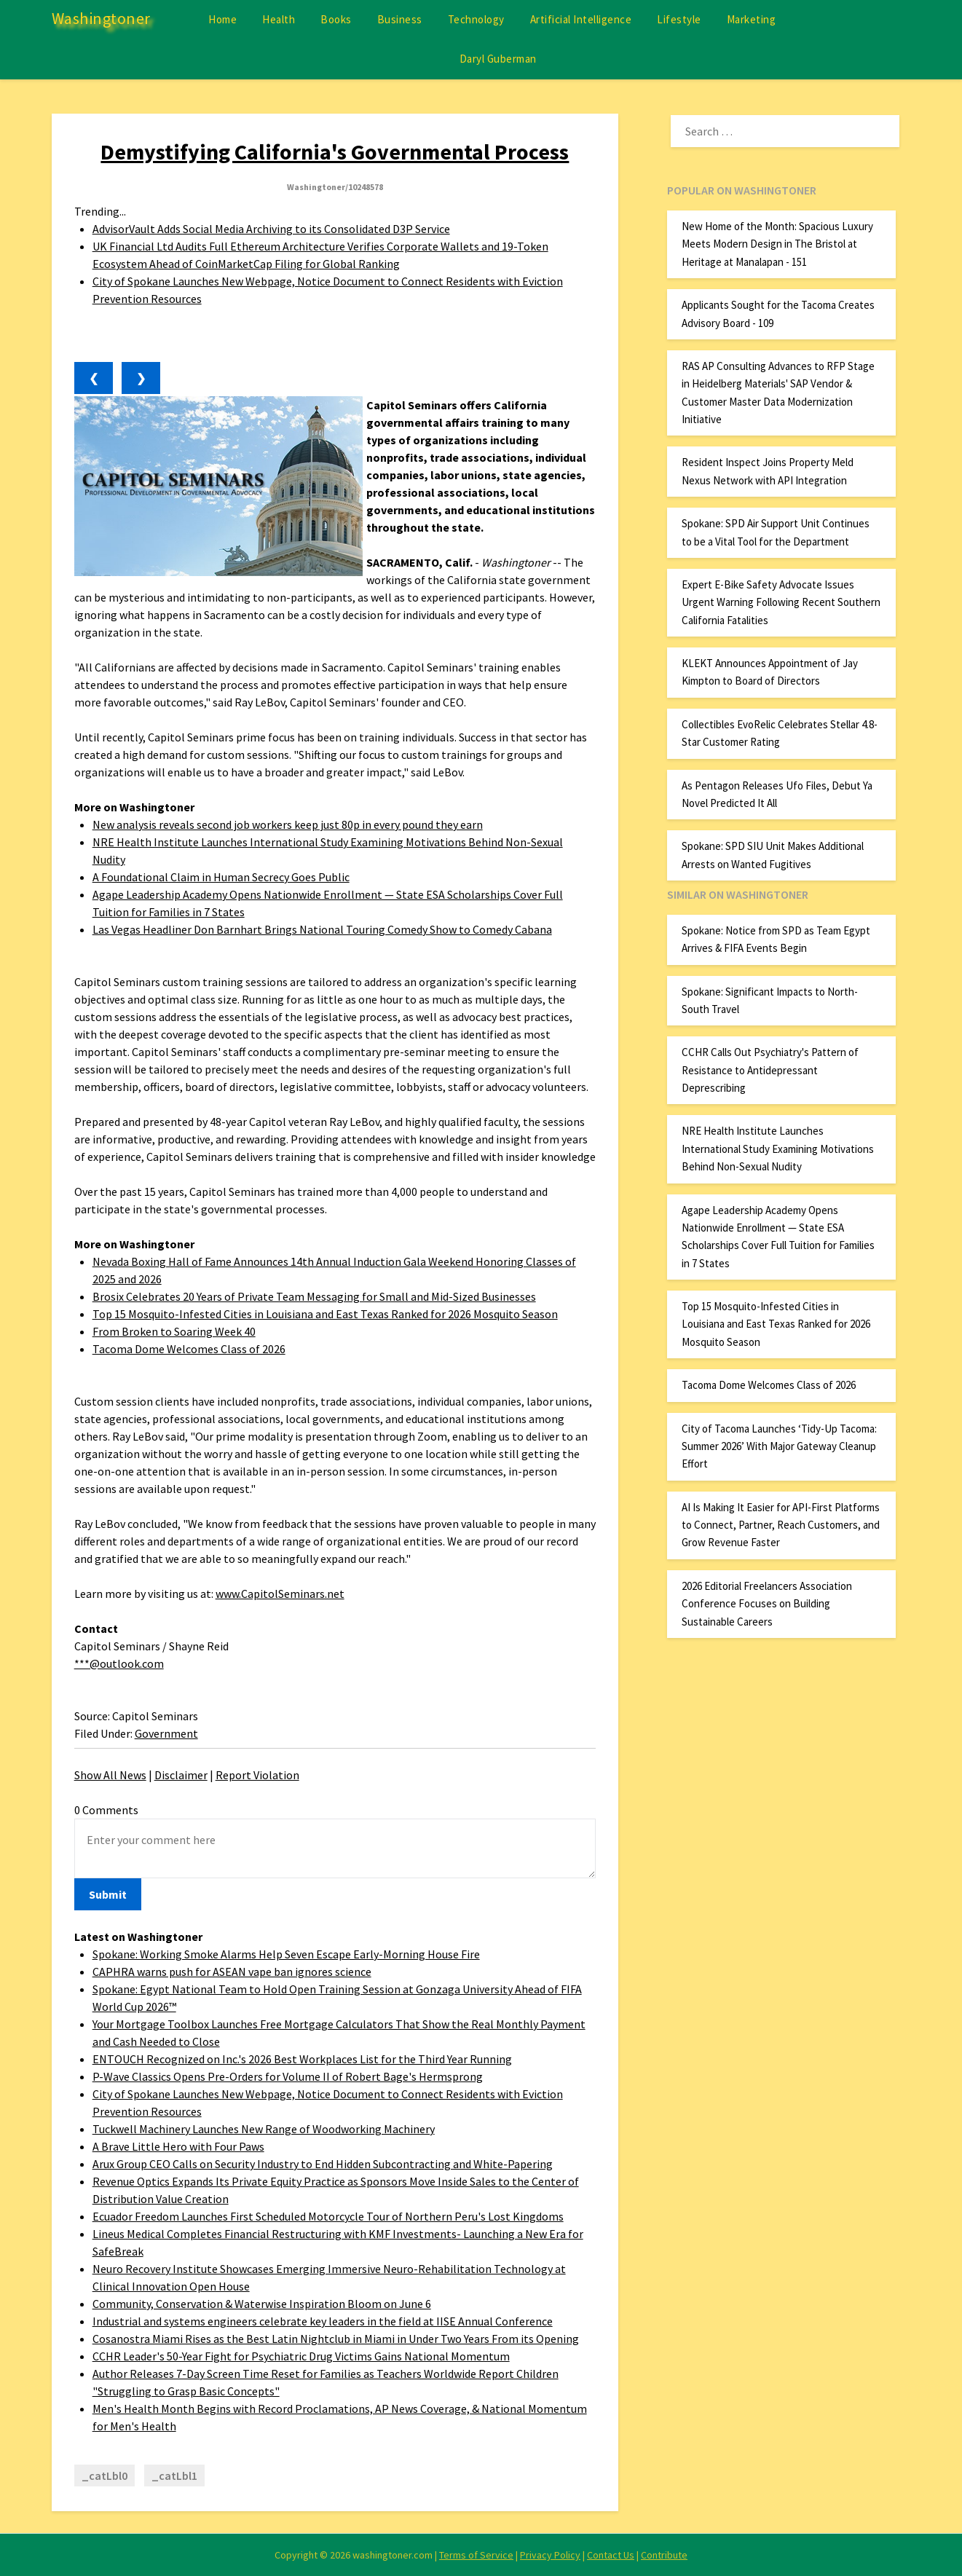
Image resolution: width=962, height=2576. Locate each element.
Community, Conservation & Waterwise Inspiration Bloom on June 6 (261, 2303)
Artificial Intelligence (581, 19)
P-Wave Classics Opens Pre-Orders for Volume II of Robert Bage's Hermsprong (287, 2076)
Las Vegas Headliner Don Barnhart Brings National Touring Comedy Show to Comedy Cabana (322, 929)
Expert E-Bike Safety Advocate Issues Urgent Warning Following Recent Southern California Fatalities (781, 602)
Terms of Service (476, 2554)
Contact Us (610, 2554)
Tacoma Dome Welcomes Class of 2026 (188, 1349)
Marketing (751, 19)
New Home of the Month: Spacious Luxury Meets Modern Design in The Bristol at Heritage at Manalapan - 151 (777, 244)
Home (222, 19)
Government (166, 1733)
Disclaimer (181, 1775)
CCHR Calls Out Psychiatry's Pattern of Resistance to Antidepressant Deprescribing (770, 1070)
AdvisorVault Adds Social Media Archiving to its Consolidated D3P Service (271, 228)
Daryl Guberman (498, 59)
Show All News (110, 1775)
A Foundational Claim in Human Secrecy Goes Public (221, 877)
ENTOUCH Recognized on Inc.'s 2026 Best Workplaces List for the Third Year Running (302, 2059)
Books (336, 19)
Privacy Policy (550, 2554)
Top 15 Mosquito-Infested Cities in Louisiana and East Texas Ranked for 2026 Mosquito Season (325, 1314)
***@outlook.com (119, 1663)
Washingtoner (101, 18)
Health (278, 19)
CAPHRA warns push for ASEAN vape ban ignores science (231, 1971)
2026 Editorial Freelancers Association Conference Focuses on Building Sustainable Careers (767, 1603)
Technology (476, 19)
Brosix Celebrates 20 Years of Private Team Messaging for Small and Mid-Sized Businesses (314, 1296)
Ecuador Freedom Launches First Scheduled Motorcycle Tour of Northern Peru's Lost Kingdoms (328, 2216)
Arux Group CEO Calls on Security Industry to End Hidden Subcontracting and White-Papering (322, 2163)
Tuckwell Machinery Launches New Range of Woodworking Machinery (263, 2129)
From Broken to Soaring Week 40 (174, 1331)
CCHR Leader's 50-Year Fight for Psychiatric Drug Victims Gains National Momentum (301, 2356)
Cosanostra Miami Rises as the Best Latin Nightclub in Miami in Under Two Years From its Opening (335, 2338)
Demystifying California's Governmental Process (334, 151)
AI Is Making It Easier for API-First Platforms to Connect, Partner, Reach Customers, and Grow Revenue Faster (781, 1525)
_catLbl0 (104, 2475)
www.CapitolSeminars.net (280, 1593)
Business (399, 19)
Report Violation (257, 1775)
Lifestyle (679, 19)
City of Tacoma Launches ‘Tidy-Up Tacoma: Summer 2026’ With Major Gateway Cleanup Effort (779, 1446)
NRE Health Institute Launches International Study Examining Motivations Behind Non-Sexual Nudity (778, 1148)
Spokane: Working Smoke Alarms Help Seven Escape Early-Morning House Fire (286, 1954)
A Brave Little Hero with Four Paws (178, 2146)
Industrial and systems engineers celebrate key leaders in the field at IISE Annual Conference (322, 2321)
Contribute (664, 2554)
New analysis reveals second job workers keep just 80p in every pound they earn (287, 824)
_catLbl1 (174, 2475)
